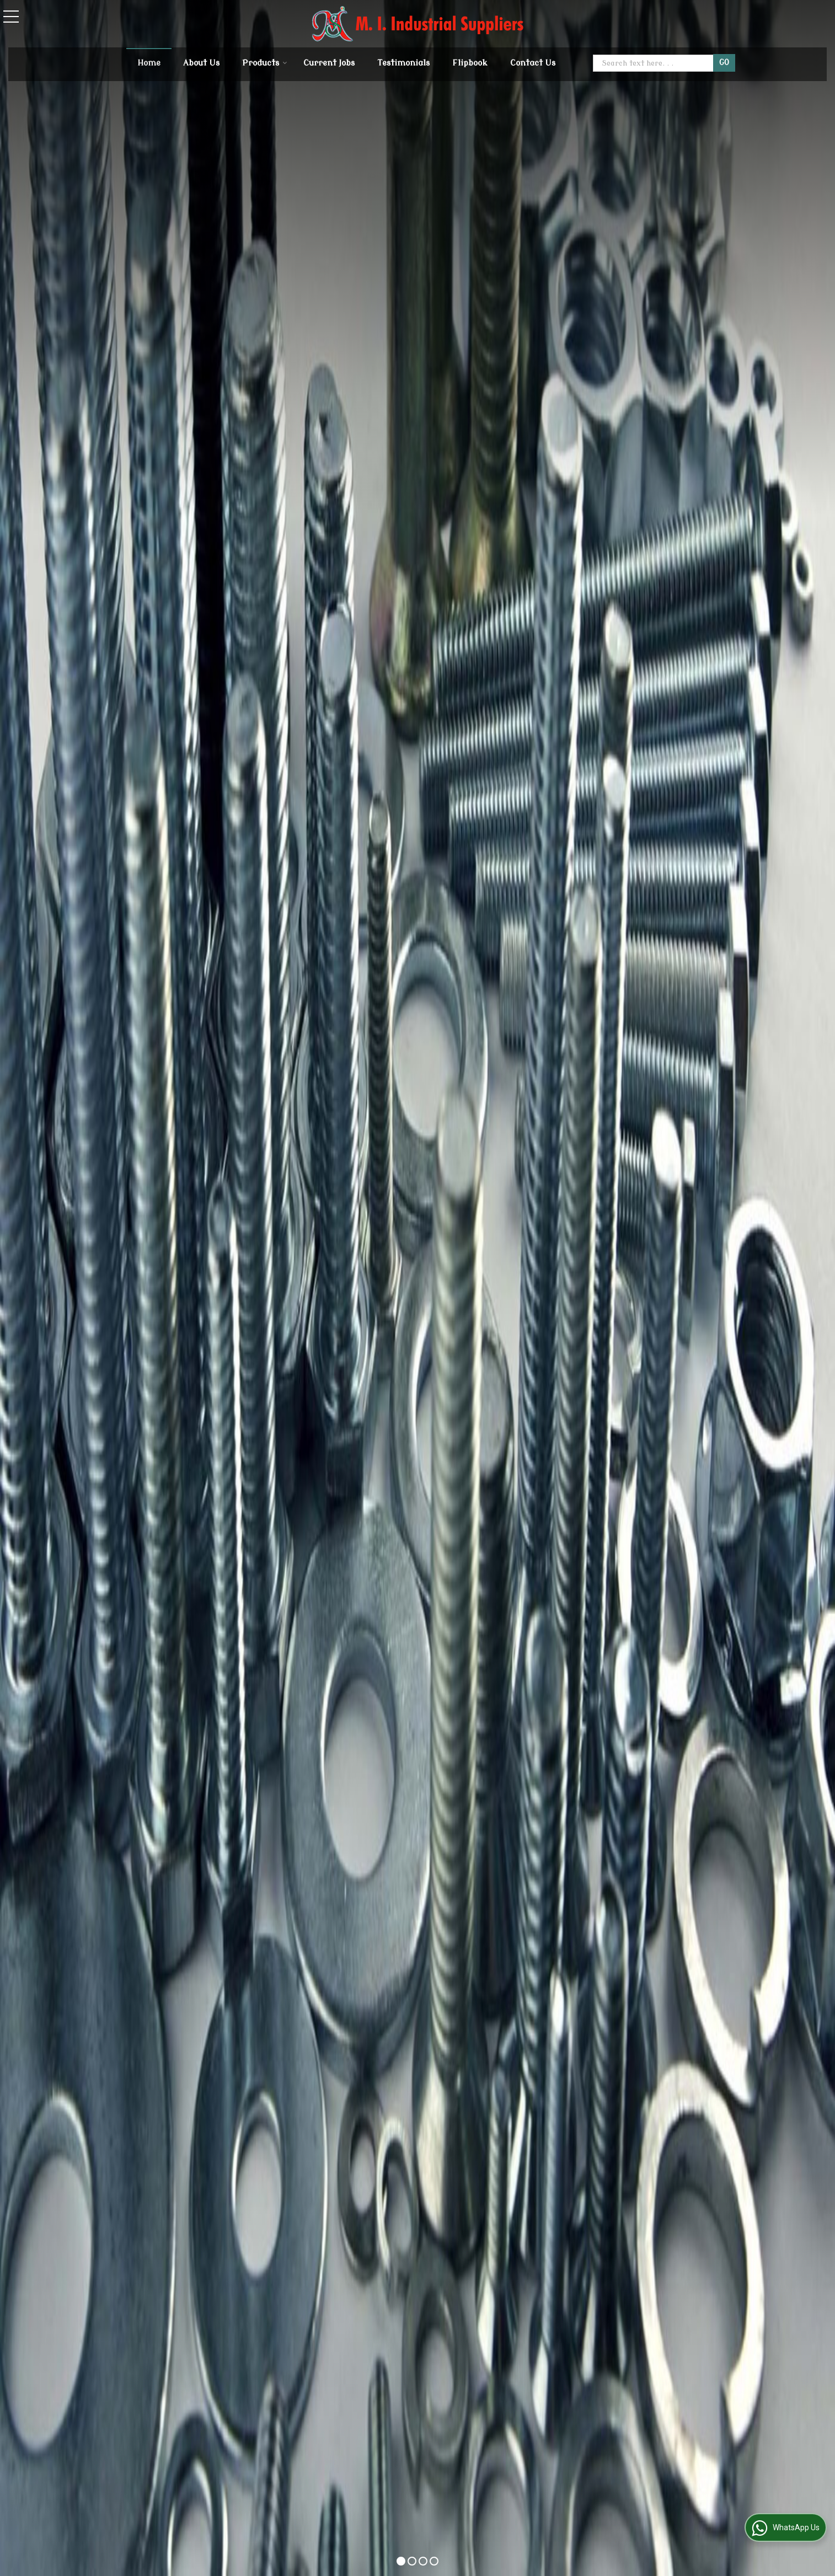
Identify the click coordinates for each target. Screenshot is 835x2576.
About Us (201, 63)
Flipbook (470, 63)
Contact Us (532, 63)
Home (148, 63)
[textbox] (654, 63)
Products (264, 63)
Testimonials (403, 63)
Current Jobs (329, 63)
